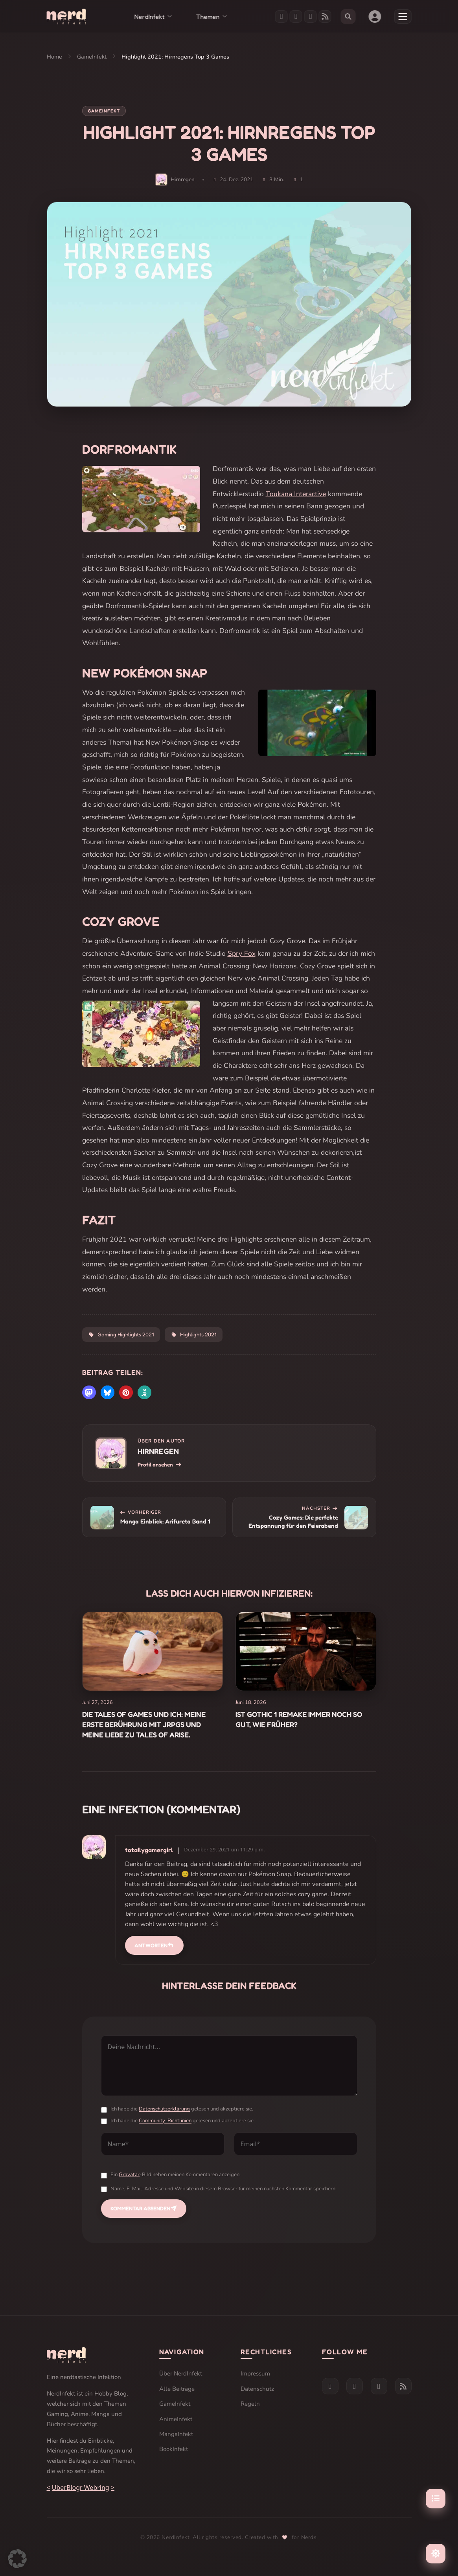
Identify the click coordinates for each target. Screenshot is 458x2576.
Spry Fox (242, 953)
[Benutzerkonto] (375, 16)
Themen (208, 16)
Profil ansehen (160, 1464)
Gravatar (129, 2174)
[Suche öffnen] (348, 16)
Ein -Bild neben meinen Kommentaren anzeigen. (175, 2174)
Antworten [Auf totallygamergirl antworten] (154, 1945)
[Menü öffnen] (403, 16)
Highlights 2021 (193, 1334)
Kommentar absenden (143, 2208)
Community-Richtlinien (165, 2120)
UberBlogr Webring (80, 2487)
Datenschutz (257, 2389)
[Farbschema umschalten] (435, 2553)
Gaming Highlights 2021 (121, 1334)
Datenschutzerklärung (164, 2108)
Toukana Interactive (296, 494)
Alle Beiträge (177, 2389)
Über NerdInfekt (180, 2373)
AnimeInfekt (175, 2419)
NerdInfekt (149, 16)
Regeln (250, 2404)
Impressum (255, 2373)
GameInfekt (92, 57)
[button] (89, 1392)
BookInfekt (173, 2449)
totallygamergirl (149, 1850)
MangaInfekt (176, 2434)
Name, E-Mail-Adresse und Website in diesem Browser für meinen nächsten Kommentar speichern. (223, 2188)
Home (54, 57)
